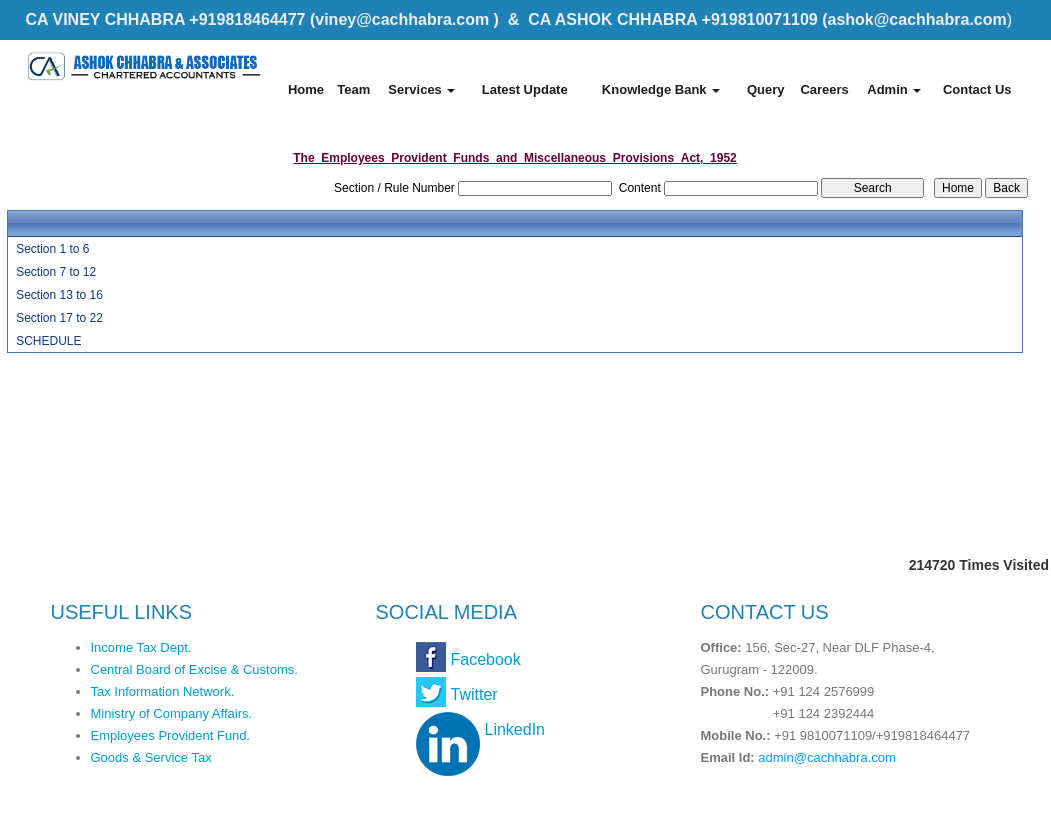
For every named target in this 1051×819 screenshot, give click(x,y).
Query (766, 89)
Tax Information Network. (163, 691)
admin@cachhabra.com (826, 757)
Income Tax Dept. (141, 647)
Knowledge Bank (661, 89)
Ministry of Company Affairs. (172, 713)
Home (306, 89)
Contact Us (977, 89)
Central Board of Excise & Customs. (194, 669)
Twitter (474, 694)
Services (421, 89)
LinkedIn (515, 729)
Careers (824, 89)
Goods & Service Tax (151, 757)
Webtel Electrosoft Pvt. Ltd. (936, 797)
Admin (894, 89)
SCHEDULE (48, 341)
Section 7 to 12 (56, 272)
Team (353, 89)
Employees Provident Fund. (171, 735)
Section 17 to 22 (59, 318)
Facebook (486, 659)
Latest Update (525, 89)
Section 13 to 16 (59, 295)
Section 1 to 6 (52, 249)
